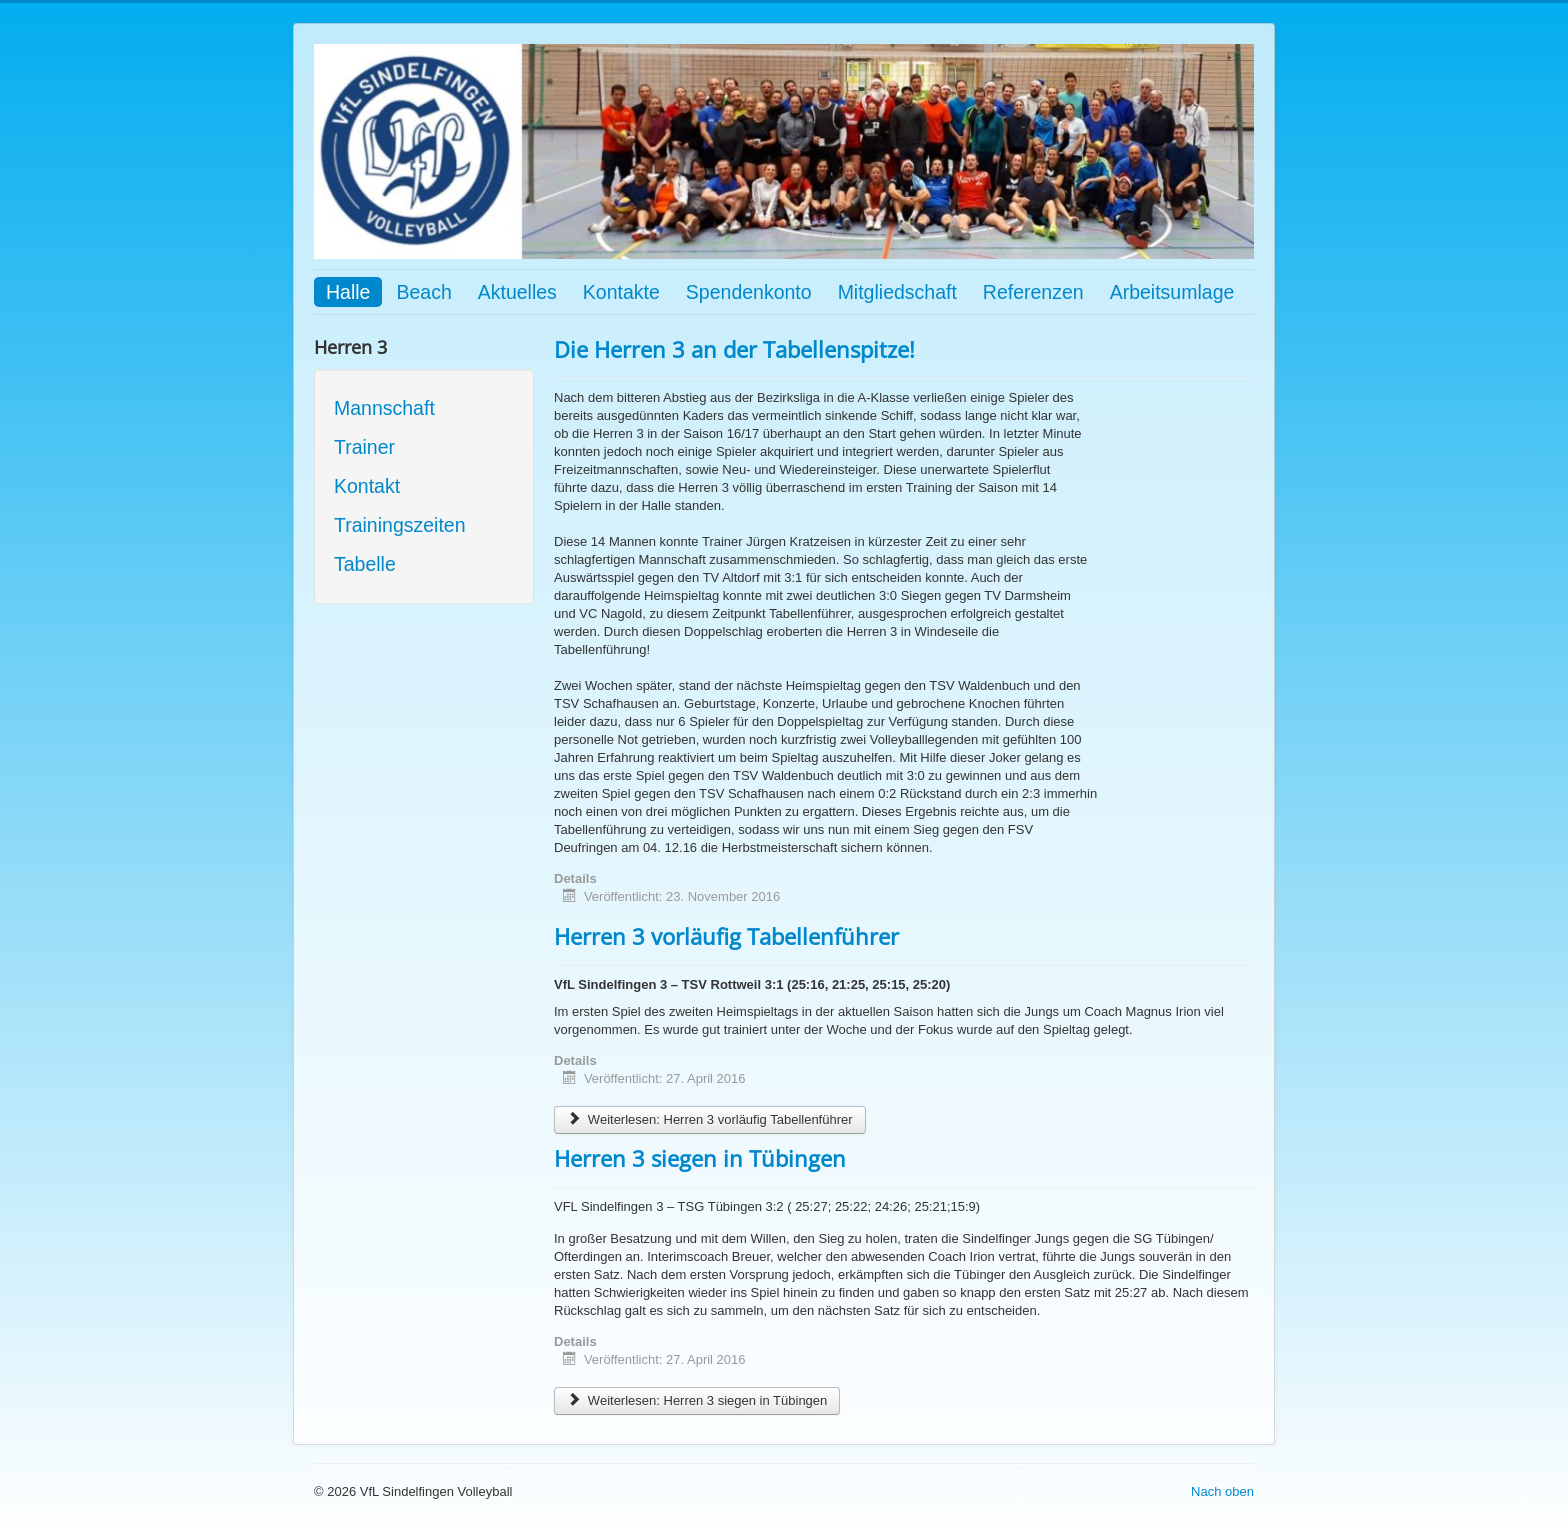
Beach (423, 292)
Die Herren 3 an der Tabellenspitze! (734, 349)
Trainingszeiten (400, 525)
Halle (348, 292)
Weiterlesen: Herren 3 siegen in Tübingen (697, 1400)
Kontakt (367, 486)
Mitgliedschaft (897, 292)
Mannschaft (384, 408)
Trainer (364, 447)
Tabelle (365, 564)
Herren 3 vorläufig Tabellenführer (726, 936)
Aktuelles (517, 292)
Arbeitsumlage (1172, 292)
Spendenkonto (749, 292)
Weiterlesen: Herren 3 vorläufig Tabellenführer (710, 1119)
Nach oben (1222, 1491)
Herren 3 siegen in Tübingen (700, 1158)
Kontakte (621, 292)
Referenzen (1033, 292)
